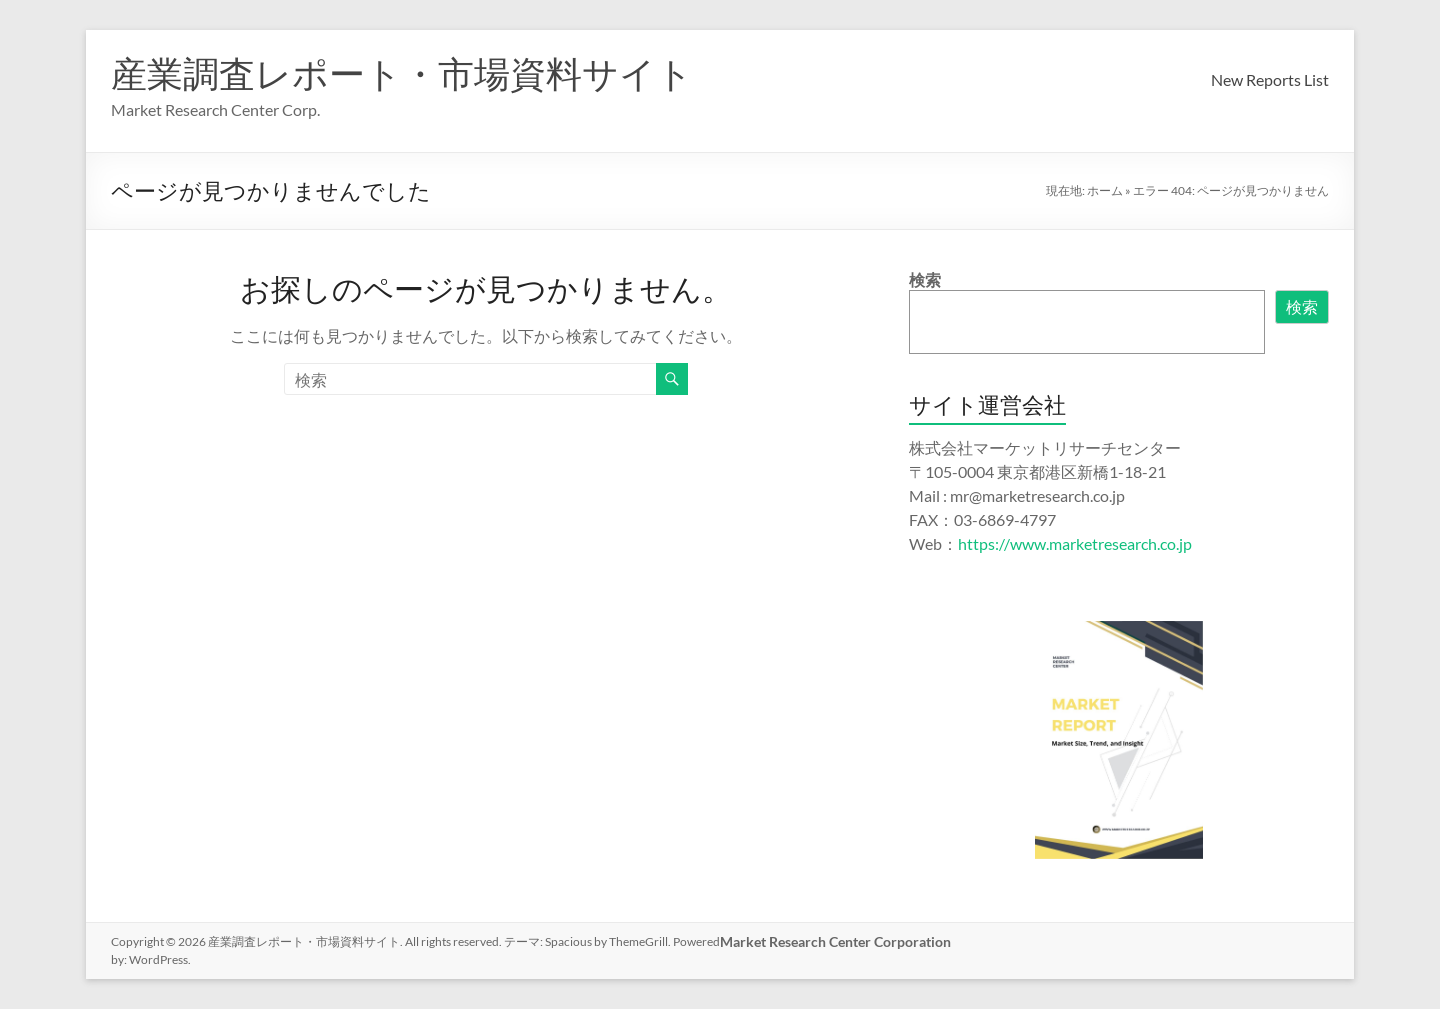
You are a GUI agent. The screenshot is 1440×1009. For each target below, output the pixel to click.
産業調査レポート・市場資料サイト (402, 73)
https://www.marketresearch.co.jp (1075, 543)
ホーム (1105, 190)
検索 (925, 279)
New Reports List (1270, 79)
